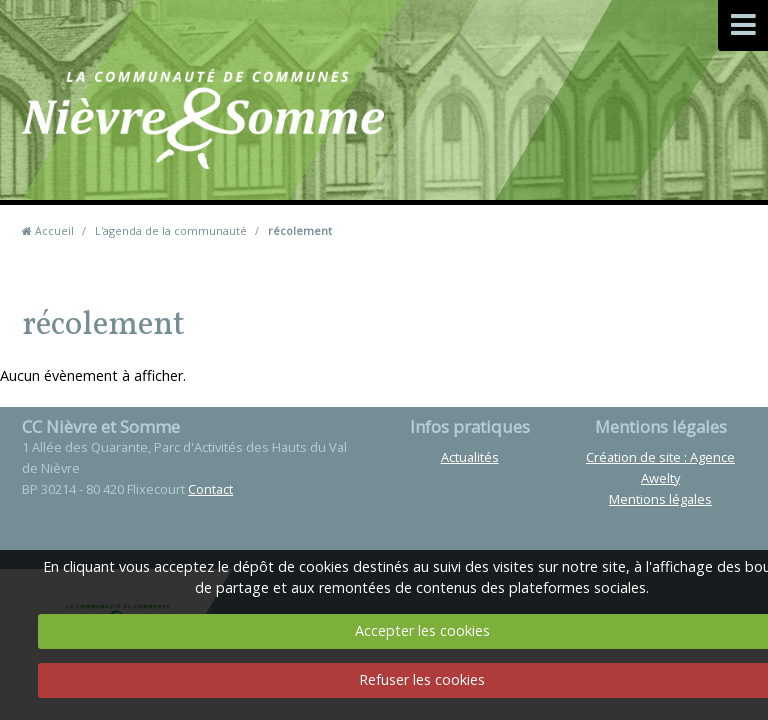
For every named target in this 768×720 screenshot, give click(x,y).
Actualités (470, 457)
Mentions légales (660, 499)
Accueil (54, 230)
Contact (476, 149)
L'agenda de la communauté (171, 230)
